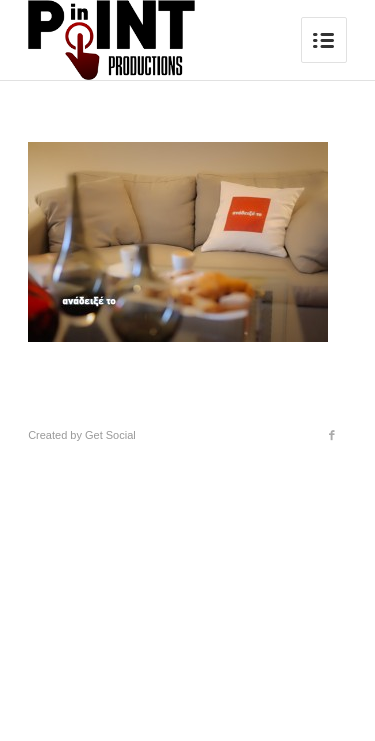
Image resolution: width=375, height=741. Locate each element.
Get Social (110, 435)
